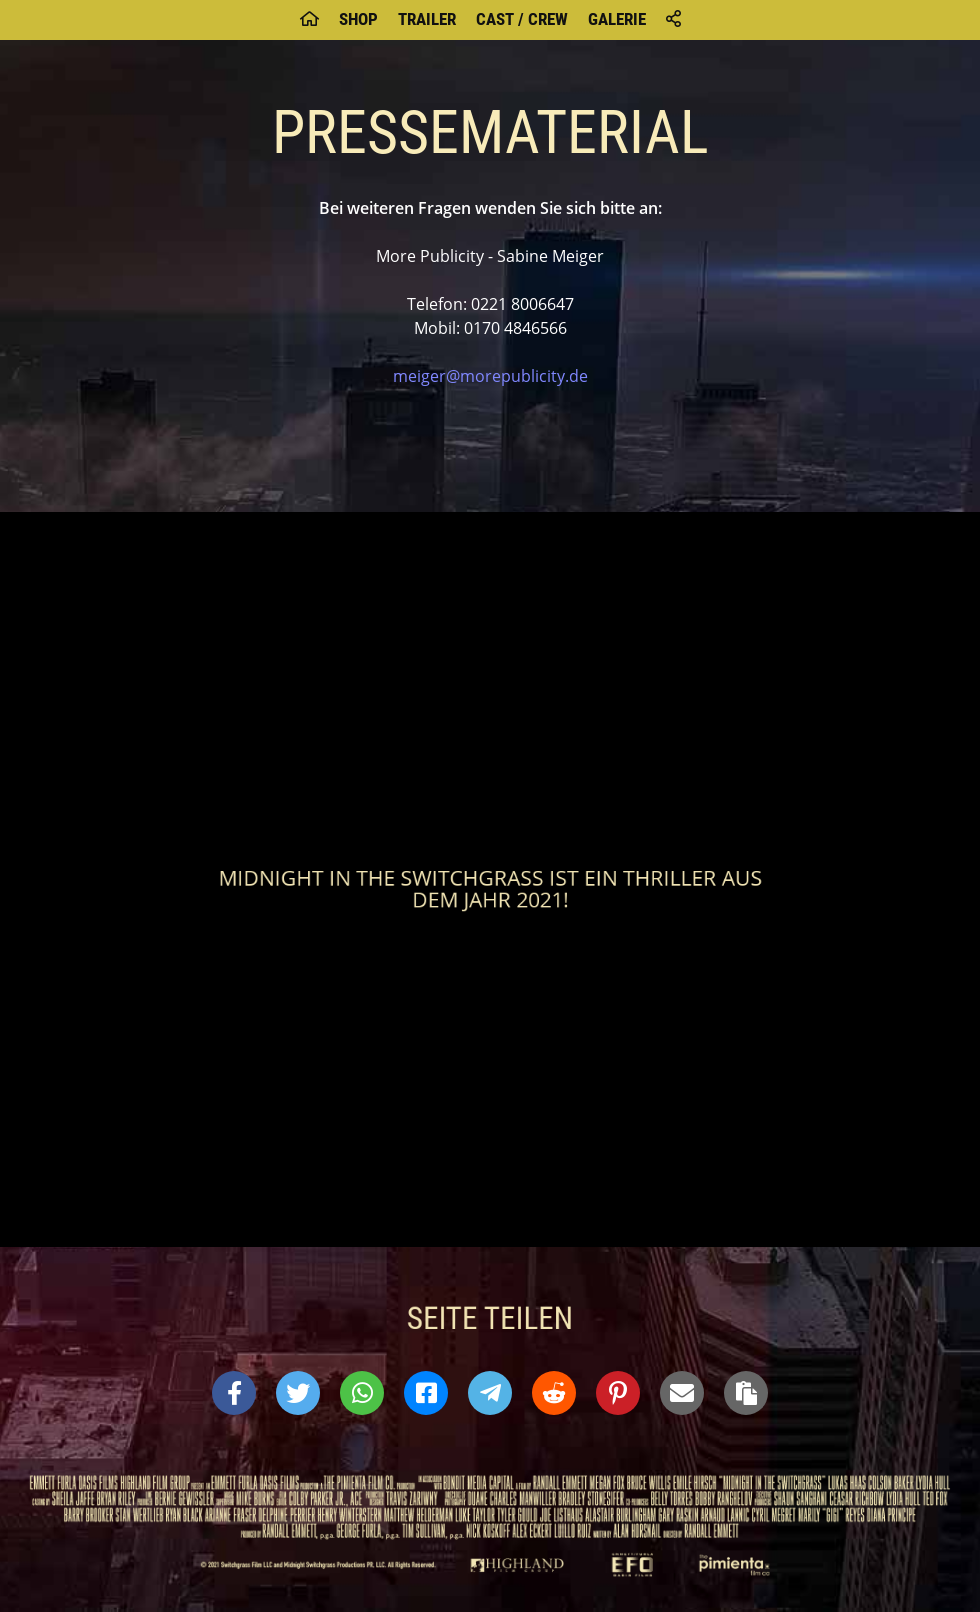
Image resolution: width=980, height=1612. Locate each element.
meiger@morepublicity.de (490, 376)
